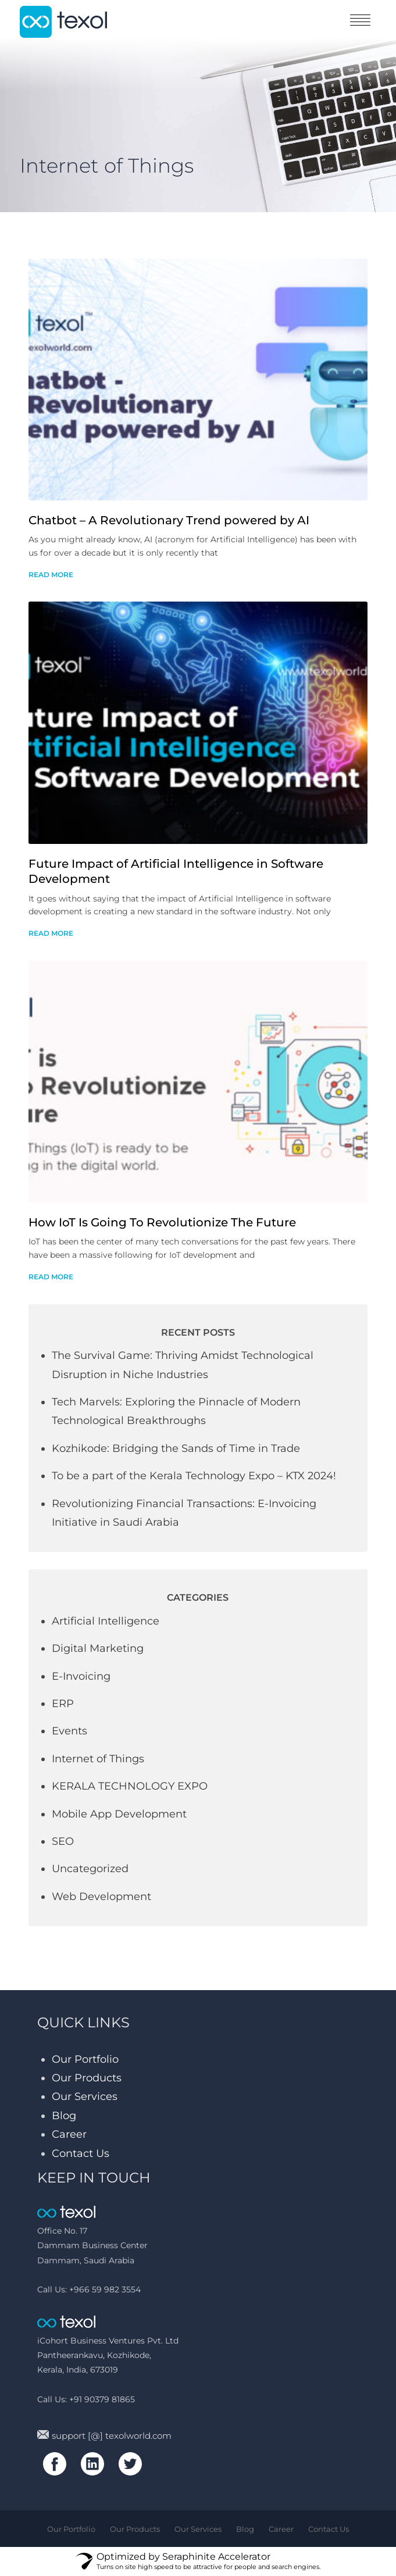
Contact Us (80, 2153)
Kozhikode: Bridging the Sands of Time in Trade (176, 1448)
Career (69, 2134)
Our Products (87, 2077)
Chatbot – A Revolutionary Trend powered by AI (168, 520)
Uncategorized (90, 1868)
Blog (64, 2115)
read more (50, 574)
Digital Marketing (98, 1648)
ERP (63, 1703)
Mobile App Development (119, 1814)
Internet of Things (98, 1758)
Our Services (84, 2096)
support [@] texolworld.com (104, 2435)
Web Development (101, 1896)
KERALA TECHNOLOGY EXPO (130, 1786)
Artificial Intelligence (105, 1621)
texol (63, 22)
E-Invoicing (81, 1676)
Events (69, 1731)
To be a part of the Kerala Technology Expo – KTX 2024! (194, 1475)
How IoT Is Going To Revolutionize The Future (162, 1222)
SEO (63, 1841)
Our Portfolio (85, 2059)
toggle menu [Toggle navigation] (360, 20)
